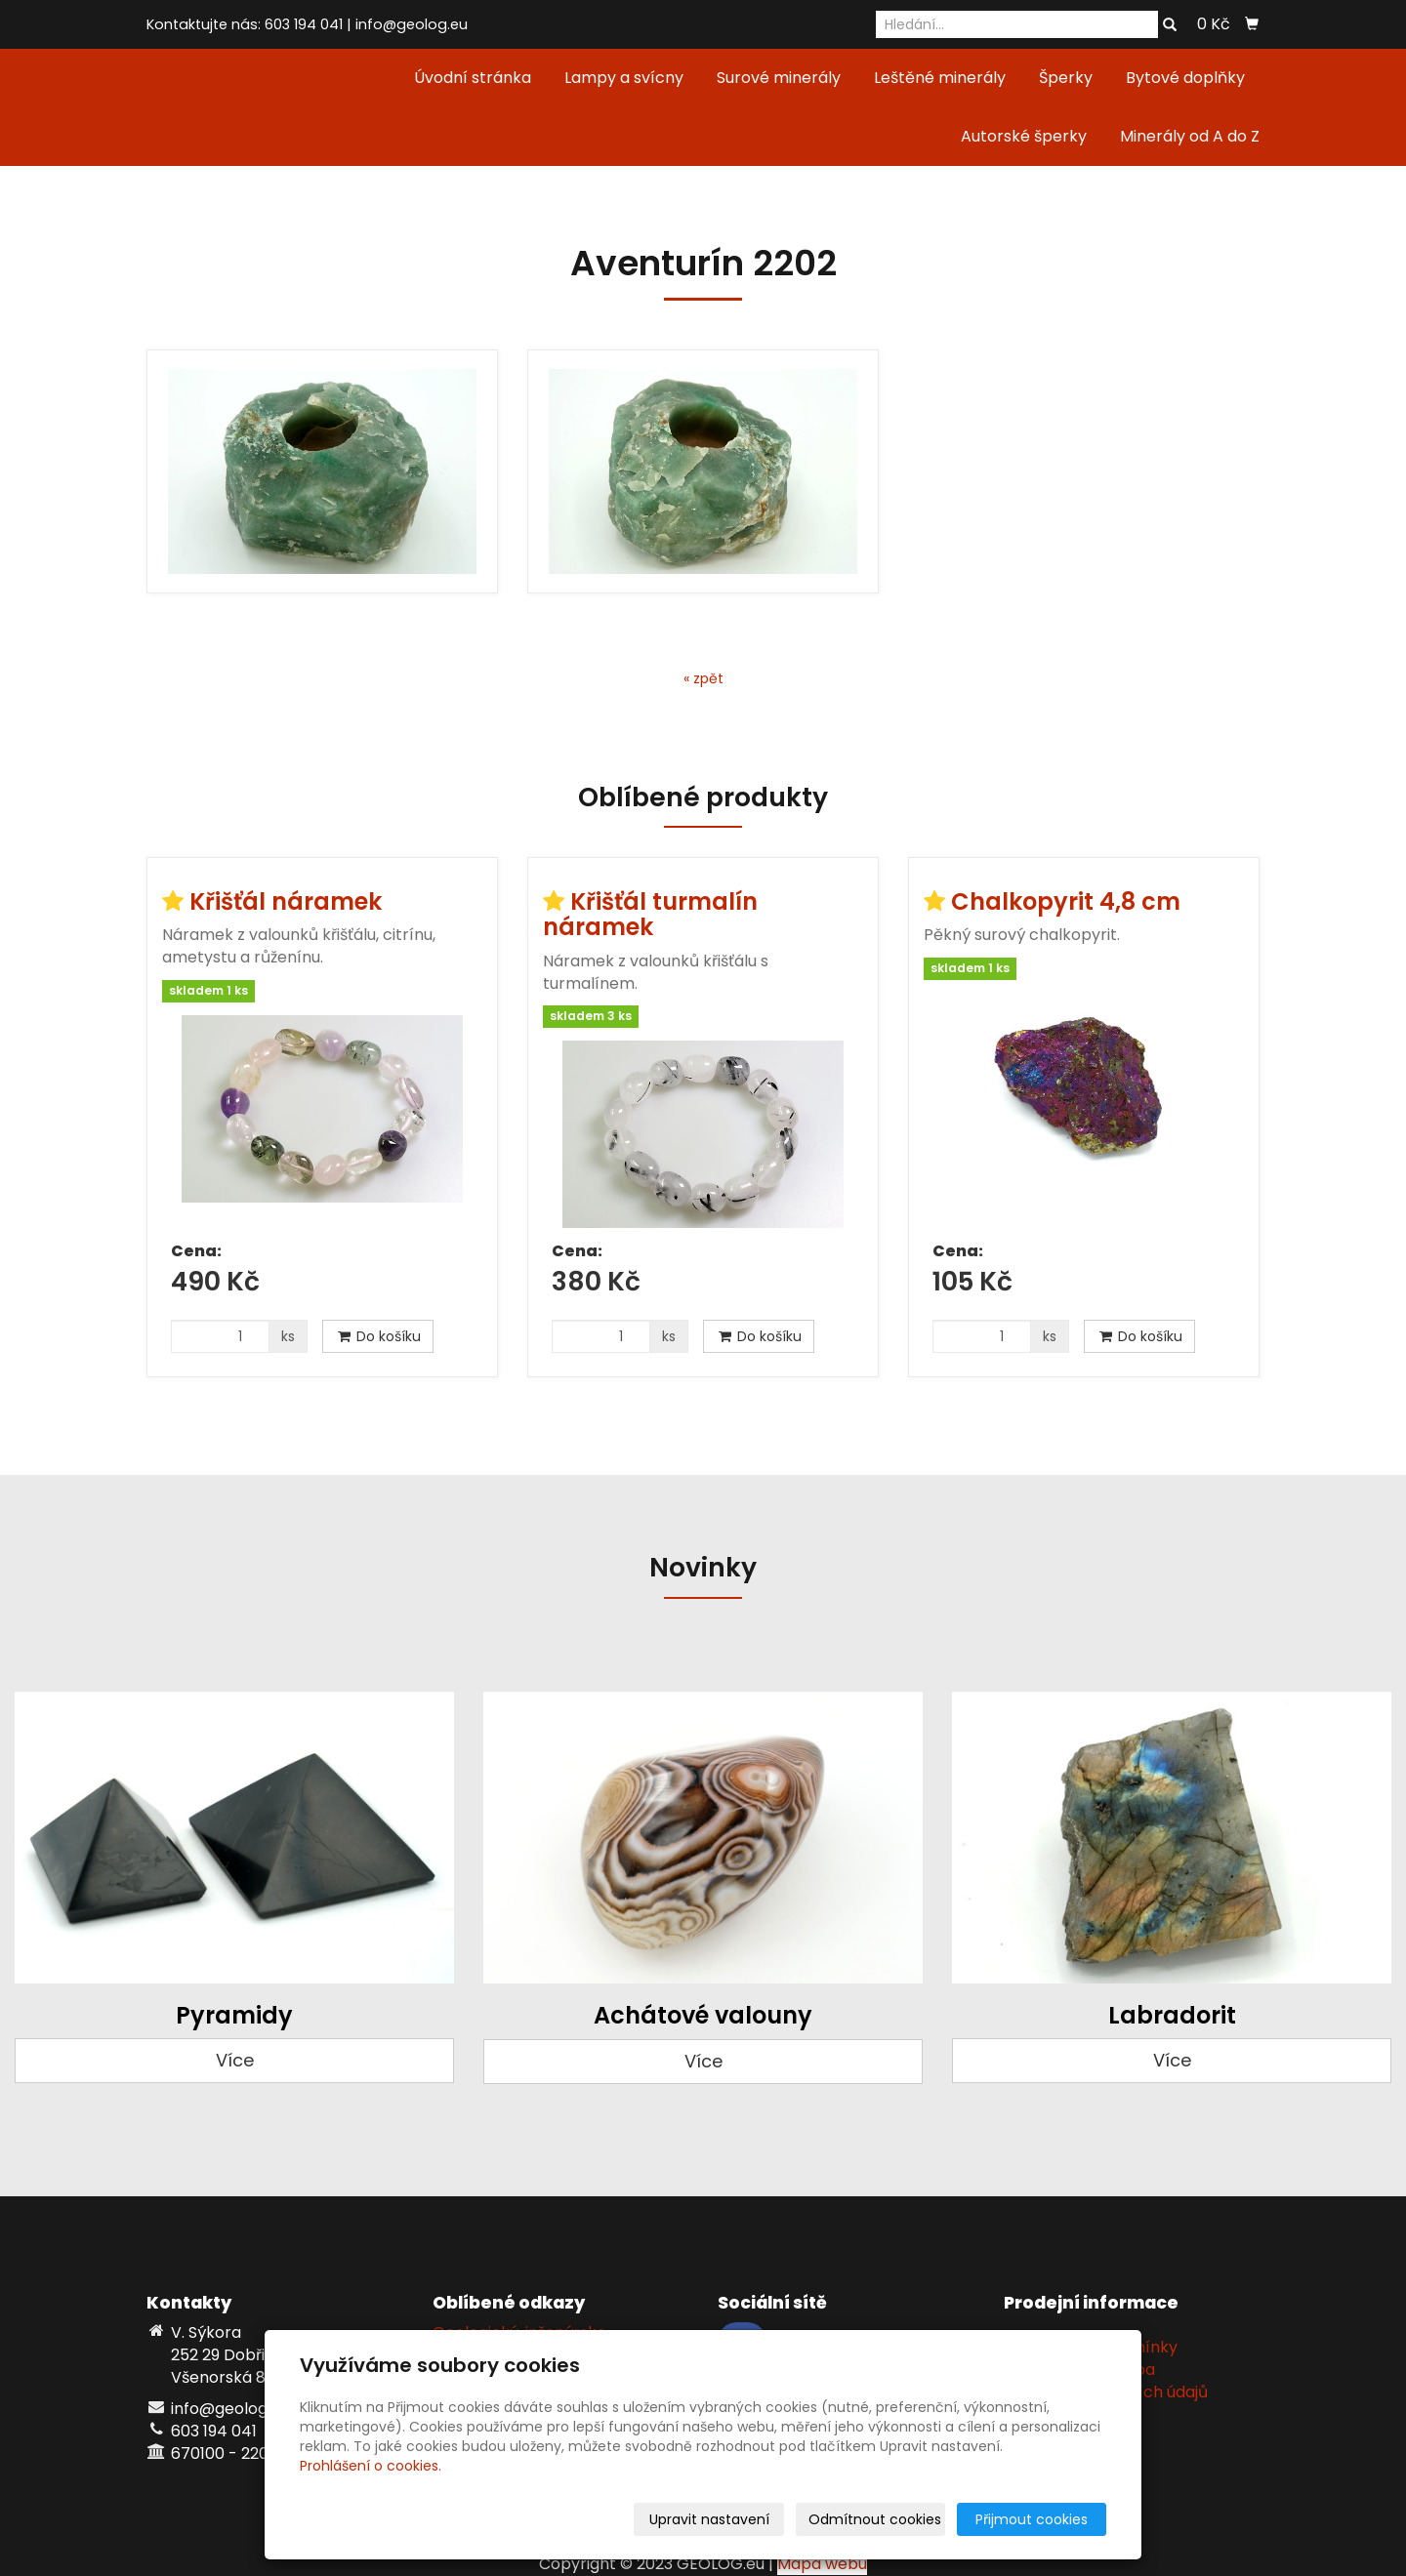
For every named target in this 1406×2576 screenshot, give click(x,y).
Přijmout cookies (1031, 2519)
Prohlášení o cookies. (370, 2465)
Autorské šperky (1024, 136)
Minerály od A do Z (1190, 136)
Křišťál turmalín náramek (650, 914)
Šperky (1066, 77)
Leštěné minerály (940, 77)
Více (235, 2060)
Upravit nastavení (709, 2519)
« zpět (703, 678)
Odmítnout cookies (874, 2519)
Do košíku (378, 1336)
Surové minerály (779, 77)
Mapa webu (822, 2564)
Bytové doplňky (1185, 77)
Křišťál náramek (285, 901)
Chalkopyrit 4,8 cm (1065, 901)
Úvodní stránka (472, 77)
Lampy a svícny (623, 77)
